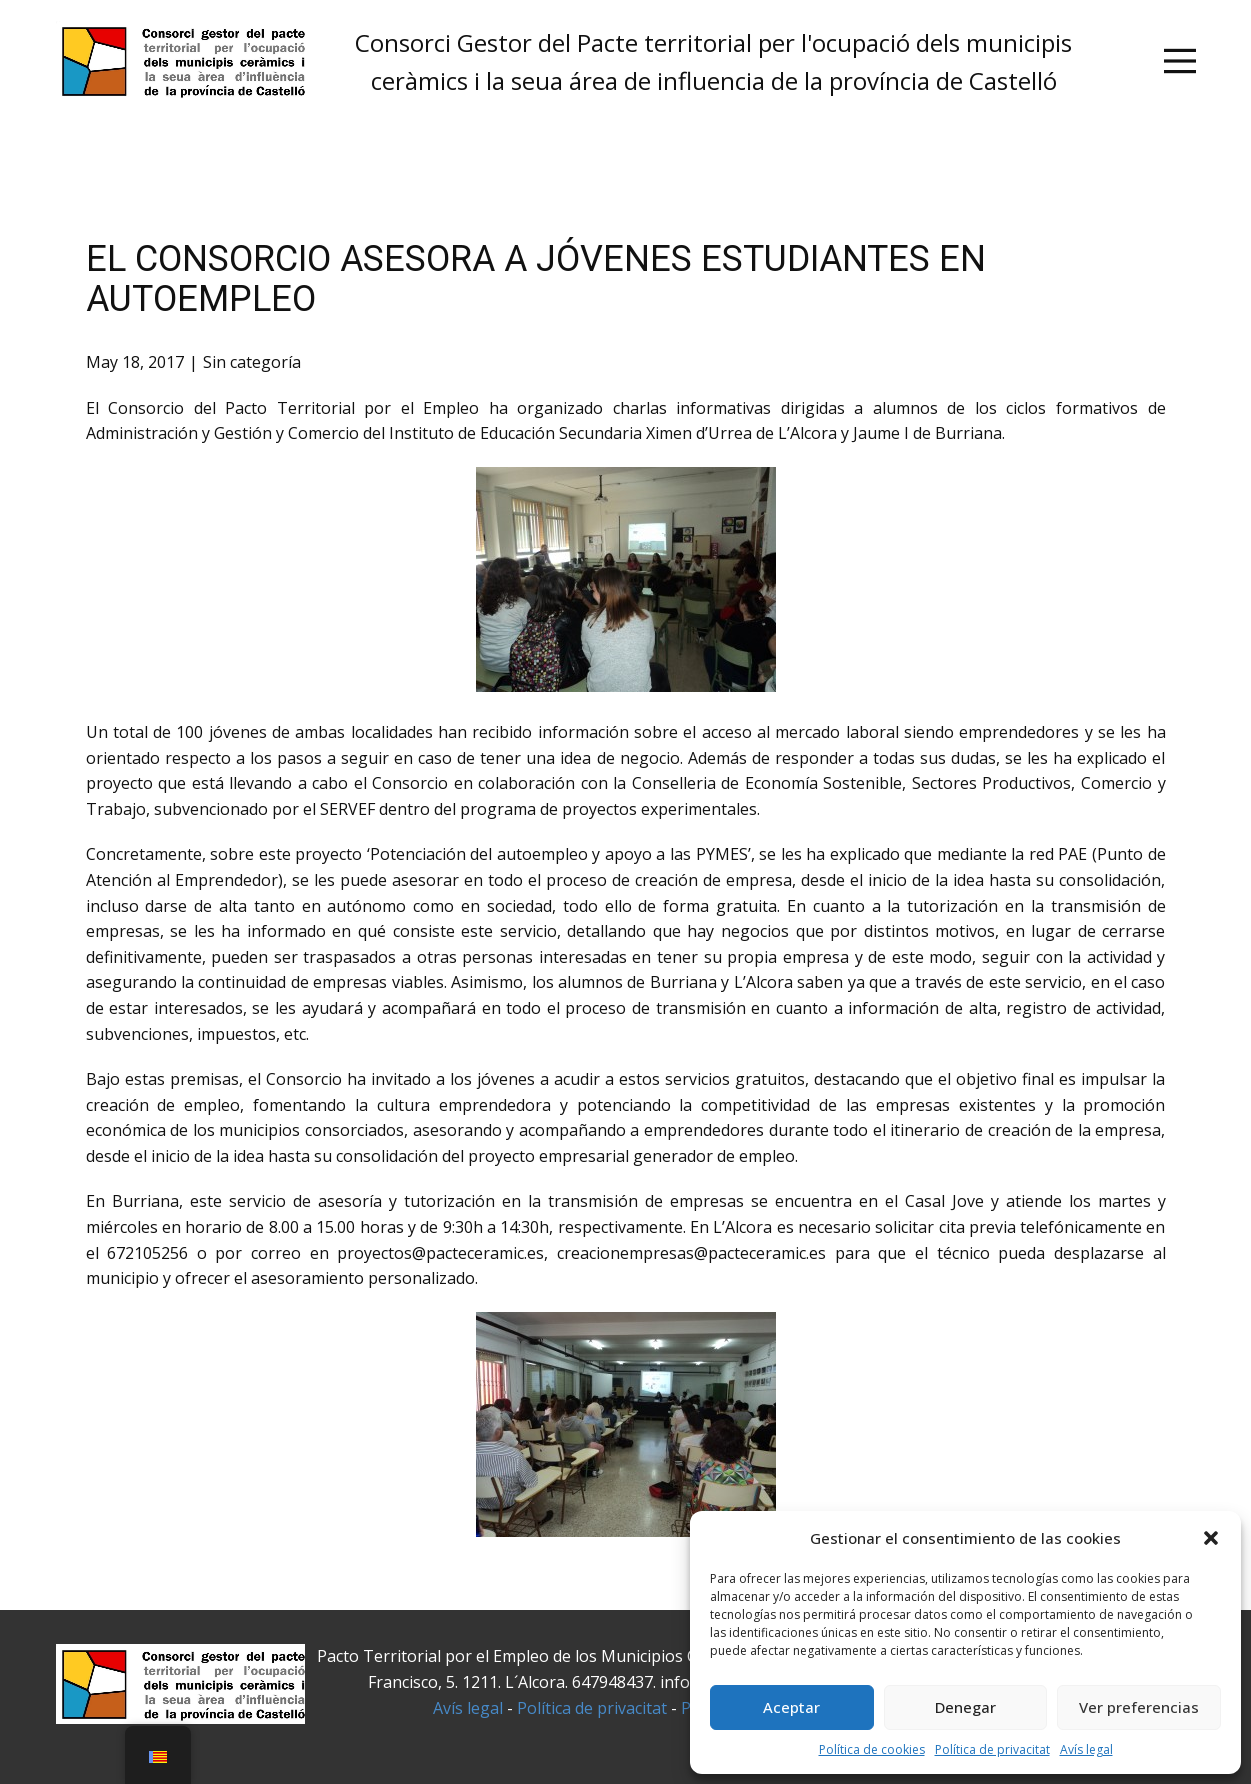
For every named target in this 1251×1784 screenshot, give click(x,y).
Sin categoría (252, 362)
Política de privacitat (992, 1749)
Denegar (965, 1707)
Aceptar (791, 1707)
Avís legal (1086, 1749)
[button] (1211, 1538)
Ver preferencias (1139, 1707)
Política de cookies (872, 1749)
